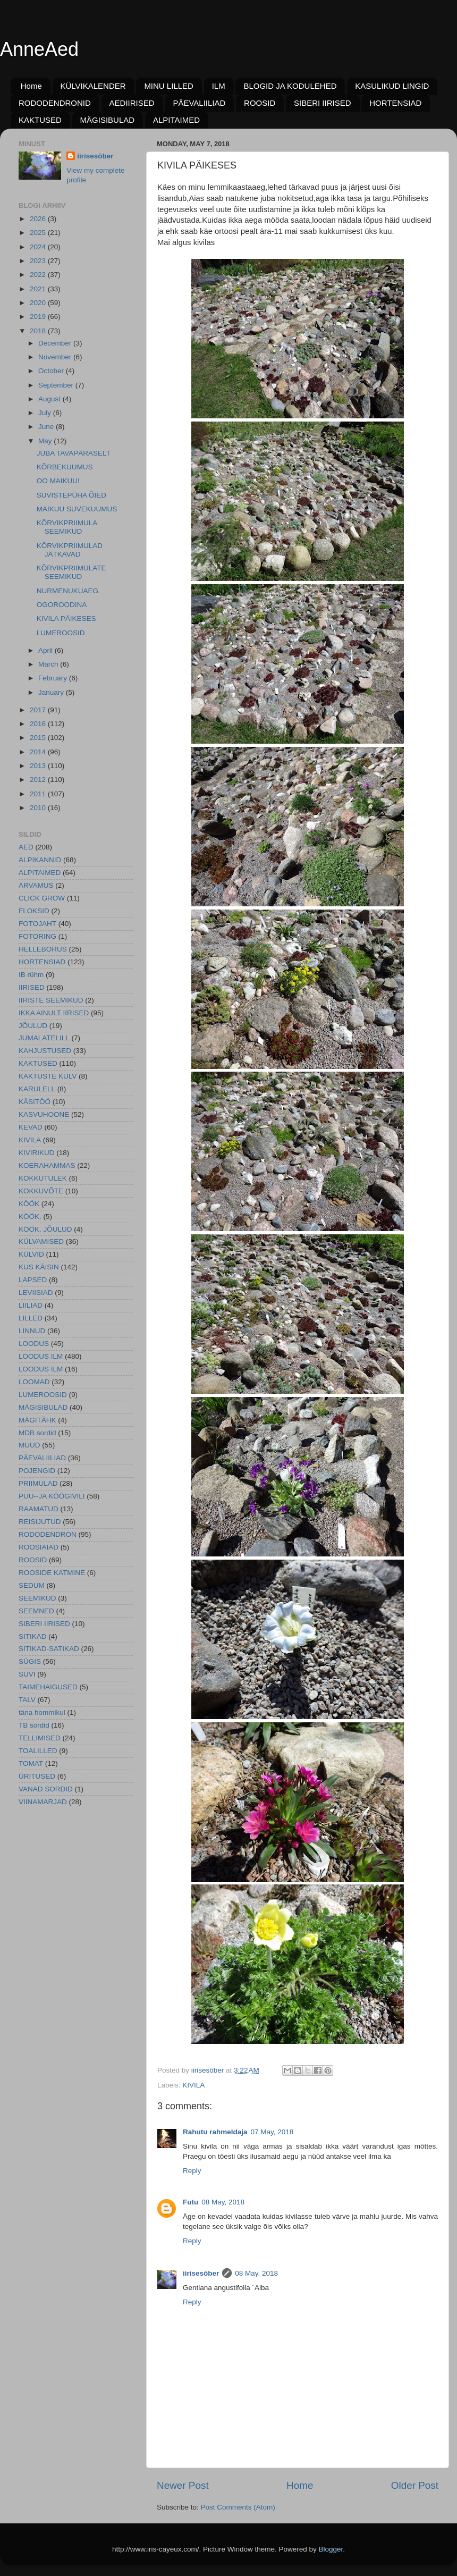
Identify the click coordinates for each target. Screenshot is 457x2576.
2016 (39, 724)
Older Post (414, 2485)
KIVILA (193, 2085)
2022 (39, 275)
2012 (39, 780)
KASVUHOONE (44, 1114)
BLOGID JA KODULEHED (289, 85)
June (47, 427)
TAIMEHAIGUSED (48, 1687)
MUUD (29, 1445)
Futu (190, 2202)
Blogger (331, 2549)
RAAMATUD (38, 1509)
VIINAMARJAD (43, 1802)
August (50, 399)
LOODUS (34, 1344)
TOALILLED (38, 1751)
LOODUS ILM (41, 1356)
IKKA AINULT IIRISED (54, 1013)
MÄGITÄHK (37, 1420)
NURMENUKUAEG (67, 591)
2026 (39, 219)
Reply (192, 2171)
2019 (39, 317)
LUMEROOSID (61, 633)
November (55, 357)
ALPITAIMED (176, 119)
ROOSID (259, 102)
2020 (39, 303)
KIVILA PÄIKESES (66, 618)
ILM (218, 85)
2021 (39, 289)
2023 (39, 261)
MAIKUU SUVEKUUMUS (77, 509)
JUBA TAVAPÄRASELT (74, 453)
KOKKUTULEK (43, 1178)
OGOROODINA (62, 605)
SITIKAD (33, 1636)
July (45, 413)
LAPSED (33, 1280)
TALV (27, 1700)
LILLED (31, 1318)
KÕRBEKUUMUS (65, 467)
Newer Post (183, 2485)
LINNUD (32, 1331)
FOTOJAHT (37, 924)
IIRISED (32, 987)
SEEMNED (36, 1611)
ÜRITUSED (37, 1776)
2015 (39, 738)
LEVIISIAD (36, 1293)
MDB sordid (37, 1433)
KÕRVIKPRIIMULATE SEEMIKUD (71, 572)
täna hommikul (42, 1712)
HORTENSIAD (395, 102)
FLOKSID (34, 911)
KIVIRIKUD (37, 1153)
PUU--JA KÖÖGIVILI (52, 1496)
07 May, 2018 (272, 2132)
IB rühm (31, 975)
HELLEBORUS (43, 949)
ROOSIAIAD (38, 1547)
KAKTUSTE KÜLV (48, 1076)
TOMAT (31, 1763)
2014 (39, 752)
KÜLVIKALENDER (93, 85)
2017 (39, 710)
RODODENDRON (48, 1534)
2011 (39, 794)
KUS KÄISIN (39, 1267)
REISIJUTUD (40, 1522)
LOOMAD (34, 1382)
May (46, 441)
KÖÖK (29, 1204)
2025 (39, 233)
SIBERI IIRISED (322, 102)
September (56, 385)
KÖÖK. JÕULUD (45, 1229)
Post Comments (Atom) (238, 2507)
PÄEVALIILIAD (199, 102)
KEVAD (31, 1127)
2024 (39, 247)
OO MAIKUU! (58, 481)
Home (31, 85)
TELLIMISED (40, 1738)
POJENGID (37, 1471)
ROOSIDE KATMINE (52, 1573)
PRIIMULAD (38, 1483)
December (55, 343)
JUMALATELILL (44, 1038)
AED (26, 847)
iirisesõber (201, 2273)
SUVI (27, 1674)
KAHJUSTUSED (45, 1051)
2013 (39, 766)
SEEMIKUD (37, 1598)
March (49, 664)
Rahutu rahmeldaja (215, 2132)
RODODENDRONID (55, 102)
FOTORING (37, 936)
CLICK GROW (42, 898)
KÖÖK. (30, 1216)
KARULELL (37, 1089)
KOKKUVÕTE (41, 1191)
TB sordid (34, 1725)
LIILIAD (31, 1305)
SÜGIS (30, 1661)
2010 (39, 808)
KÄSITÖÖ (34, 1102)
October (52, 371)
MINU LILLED (168, 85)
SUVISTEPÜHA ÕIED (71, 495)
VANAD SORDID (46, 1789)
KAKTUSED (40, 119)
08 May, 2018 (222, 2202)
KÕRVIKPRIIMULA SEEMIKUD (67, 527)
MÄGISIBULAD (107, 119)
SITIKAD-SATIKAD (49, 1649)
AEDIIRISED (132, 102)
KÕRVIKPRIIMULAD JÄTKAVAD (70, 550)
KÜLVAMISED (41, 1241)
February (53, 678)
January (52, 692)
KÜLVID (31, 1254)
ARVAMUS (36, 885)
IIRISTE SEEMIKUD (51, 1000)
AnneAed (39, 49)
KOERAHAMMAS (47, 1165)
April (46, 650)
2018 (39, 331)
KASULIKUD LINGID (392, 85)
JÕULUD (33, 1026)
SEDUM (32, 1585)
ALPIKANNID (40, 860)
